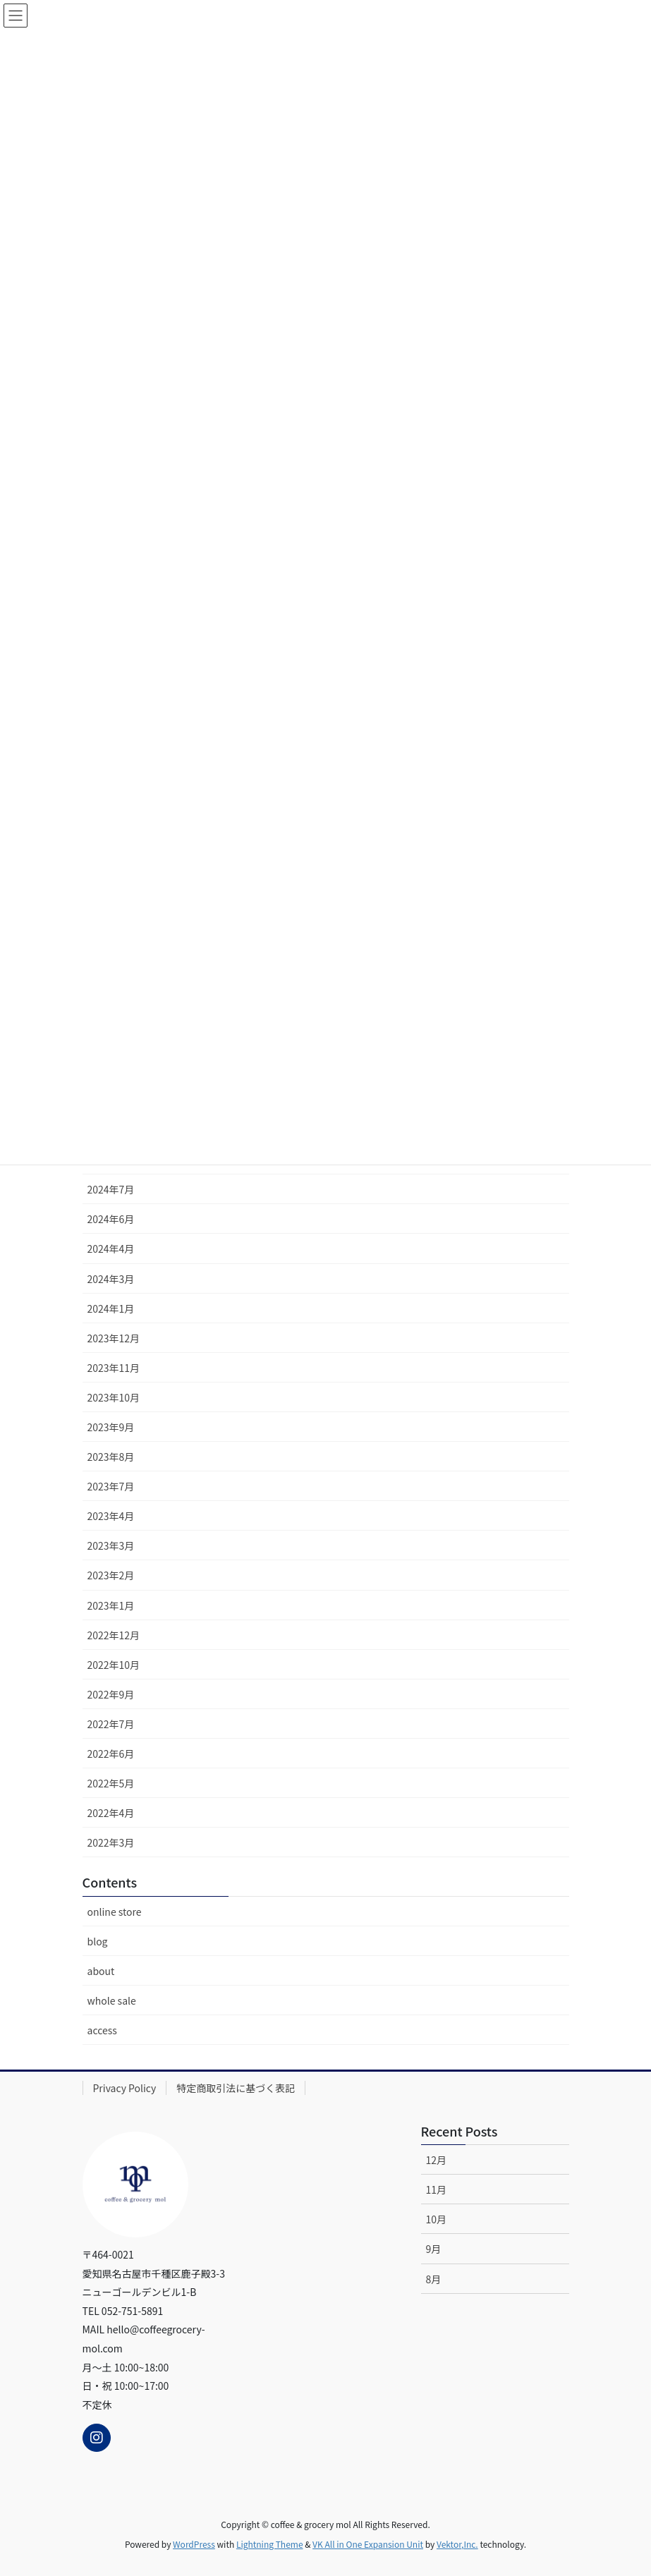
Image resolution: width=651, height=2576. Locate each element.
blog (97, 1941)
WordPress (194, 2544)
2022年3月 (111, 1842)
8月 (434, 2279)
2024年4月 (111, 1248)
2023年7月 (111, 1486)
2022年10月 (113, 1665)
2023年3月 (111, 1545)
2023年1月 (111, 1605)
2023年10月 (113, 1397)
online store (114, 1911)
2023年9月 (111, 1427)
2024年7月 (111, 1189)
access (102, 2030)
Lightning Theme (269, 2544)
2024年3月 (111, 1279)
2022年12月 (113, 1635)
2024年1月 (111, 1308)
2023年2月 (111, 1575)
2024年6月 (111, 1219)
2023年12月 (113, 1338)
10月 (436, 2219)
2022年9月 (111, 1694)
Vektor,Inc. (457, 2544)
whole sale (111, 2000)
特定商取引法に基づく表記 (235, 2088)
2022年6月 (111, 1753)
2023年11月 (113, 1368)
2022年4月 (111, 1813)
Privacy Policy (125, 2088)
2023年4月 (111, 1516)
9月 (434, 2249)
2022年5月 (111, 1783)
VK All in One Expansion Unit (367, 2544)
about (101, 1971)
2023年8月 (111, 1457)
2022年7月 (111, 1724)
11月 (436, 2189)
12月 (436, 2160)
